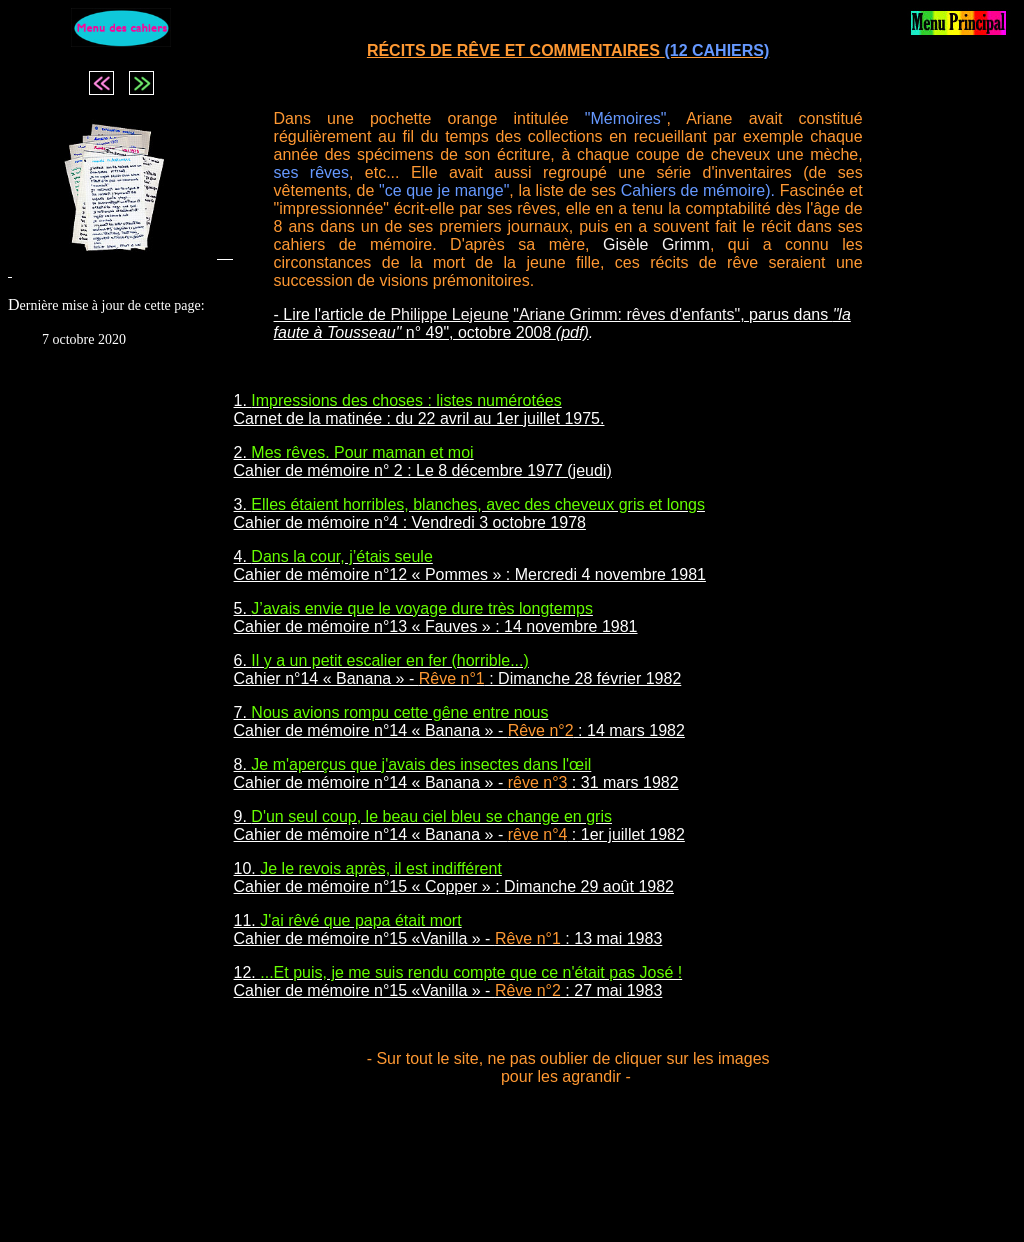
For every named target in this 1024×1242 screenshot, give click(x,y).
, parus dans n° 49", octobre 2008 (562, 323)
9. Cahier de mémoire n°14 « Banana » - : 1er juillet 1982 (459, 825)
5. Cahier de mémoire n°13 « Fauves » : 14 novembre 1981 (436, 617)
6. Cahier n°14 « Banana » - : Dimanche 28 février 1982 (458, 669)
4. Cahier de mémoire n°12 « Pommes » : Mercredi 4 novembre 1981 (470, 565)
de (438, 314)
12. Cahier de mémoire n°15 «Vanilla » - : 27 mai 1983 (458, 981)
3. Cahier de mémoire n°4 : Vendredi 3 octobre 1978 (469, 513)
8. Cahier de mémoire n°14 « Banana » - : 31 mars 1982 (456, 773)
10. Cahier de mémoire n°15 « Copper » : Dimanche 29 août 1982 (454, 877)
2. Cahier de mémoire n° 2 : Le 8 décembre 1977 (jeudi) (423, 461)
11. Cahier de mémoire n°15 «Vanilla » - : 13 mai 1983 (448, 929)
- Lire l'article (321, 314)
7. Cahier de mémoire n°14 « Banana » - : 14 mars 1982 (459, 721)
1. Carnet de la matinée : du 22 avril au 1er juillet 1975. (419, 409)
